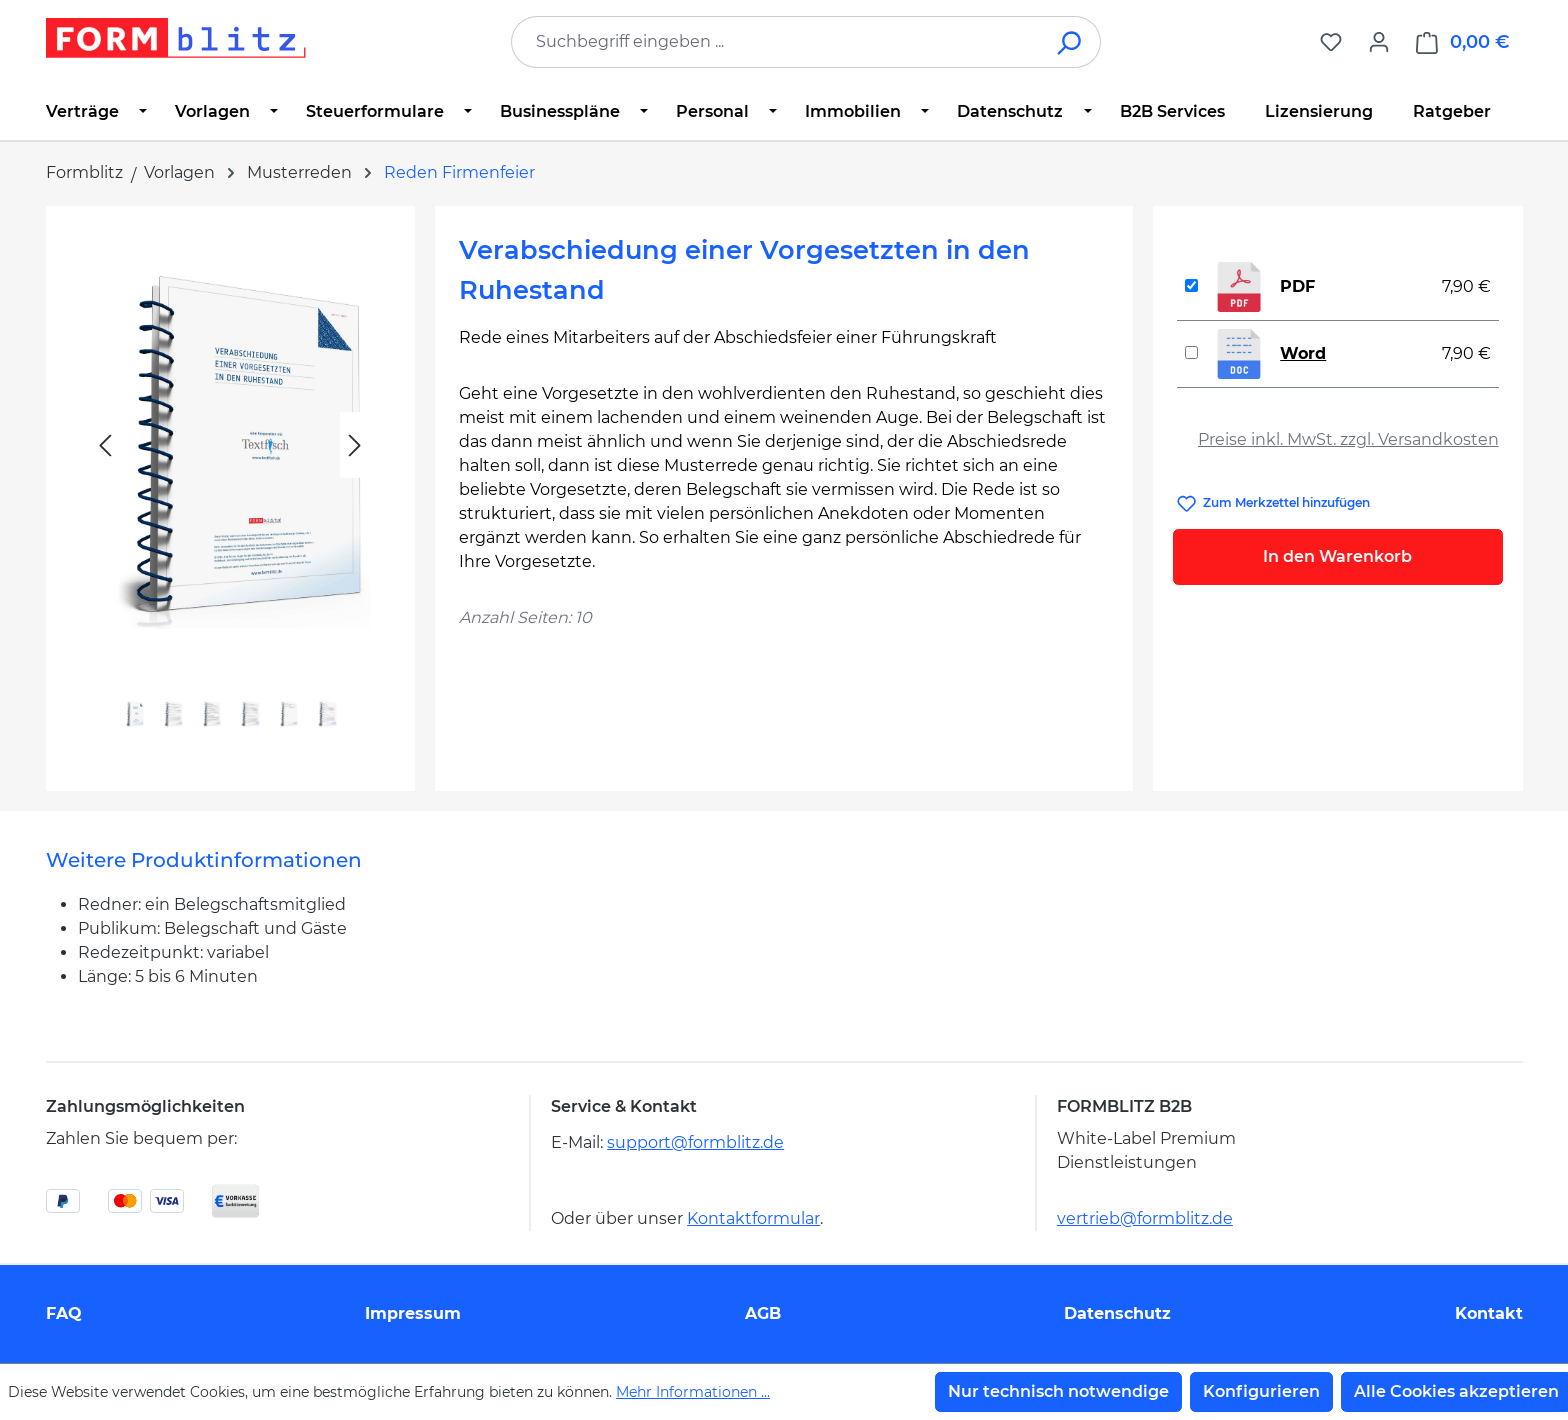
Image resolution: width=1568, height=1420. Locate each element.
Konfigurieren (1261, 1391)
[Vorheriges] (105, 445)
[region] (230, 490)
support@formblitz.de (695, 1142)
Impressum (413, 1313)
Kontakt (1489, 1313)
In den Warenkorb (1337, 556)
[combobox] (776, 42)
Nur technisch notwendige (1058, 1391)
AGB (763, 1313)
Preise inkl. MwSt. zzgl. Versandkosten (1348, 439)
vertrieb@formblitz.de (1145, 1218)
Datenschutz (1117, 1313)
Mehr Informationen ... (693, 1392)
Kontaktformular (753, 1218)
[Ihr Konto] (1379, 42)
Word (1303, 353)
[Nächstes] (355, 445)
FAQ (64, 1313)
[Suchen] (1070, 42)
